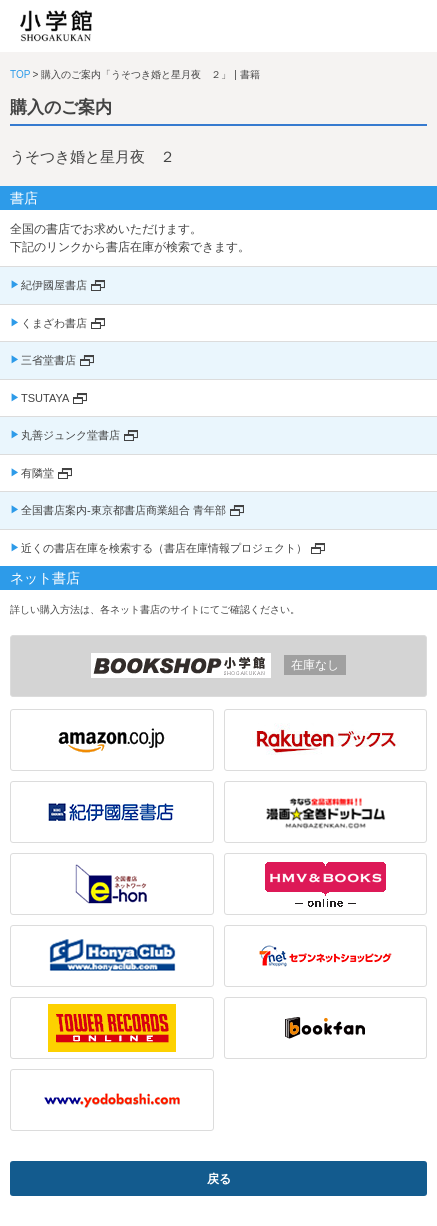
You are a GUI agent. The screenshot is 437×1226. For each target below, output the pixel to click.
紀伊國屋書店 (54, 285)
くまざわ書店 (54, 323)
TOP (20, 74)
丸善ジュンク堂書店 (70, 435)
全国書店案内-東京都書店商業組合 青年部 (123, 510)
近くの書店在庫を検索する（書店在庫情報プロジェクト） (164, 548)
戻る (219, 1179)
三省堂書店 (48, 360)
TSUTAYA (45, 398)
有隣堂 (37, 473)
